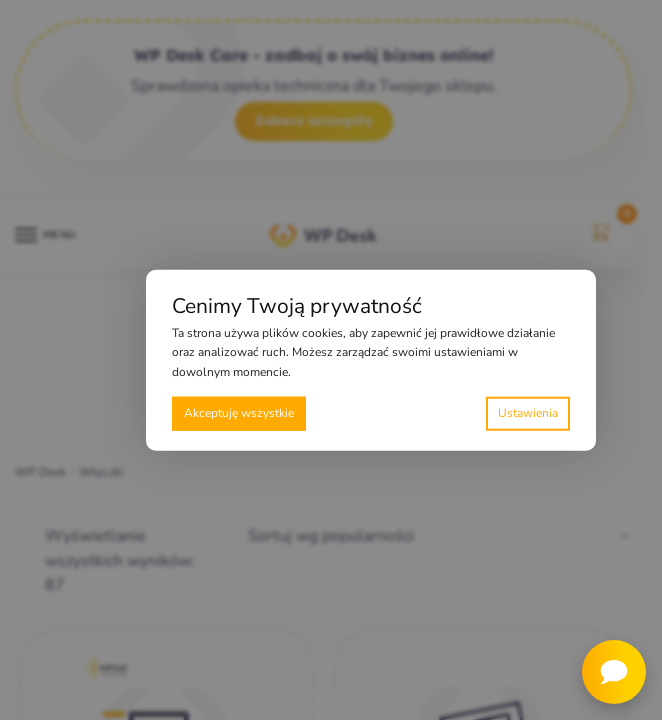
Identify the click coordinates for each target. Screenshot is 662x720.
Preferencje (528, 413)
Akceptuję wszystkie (239, 413)
